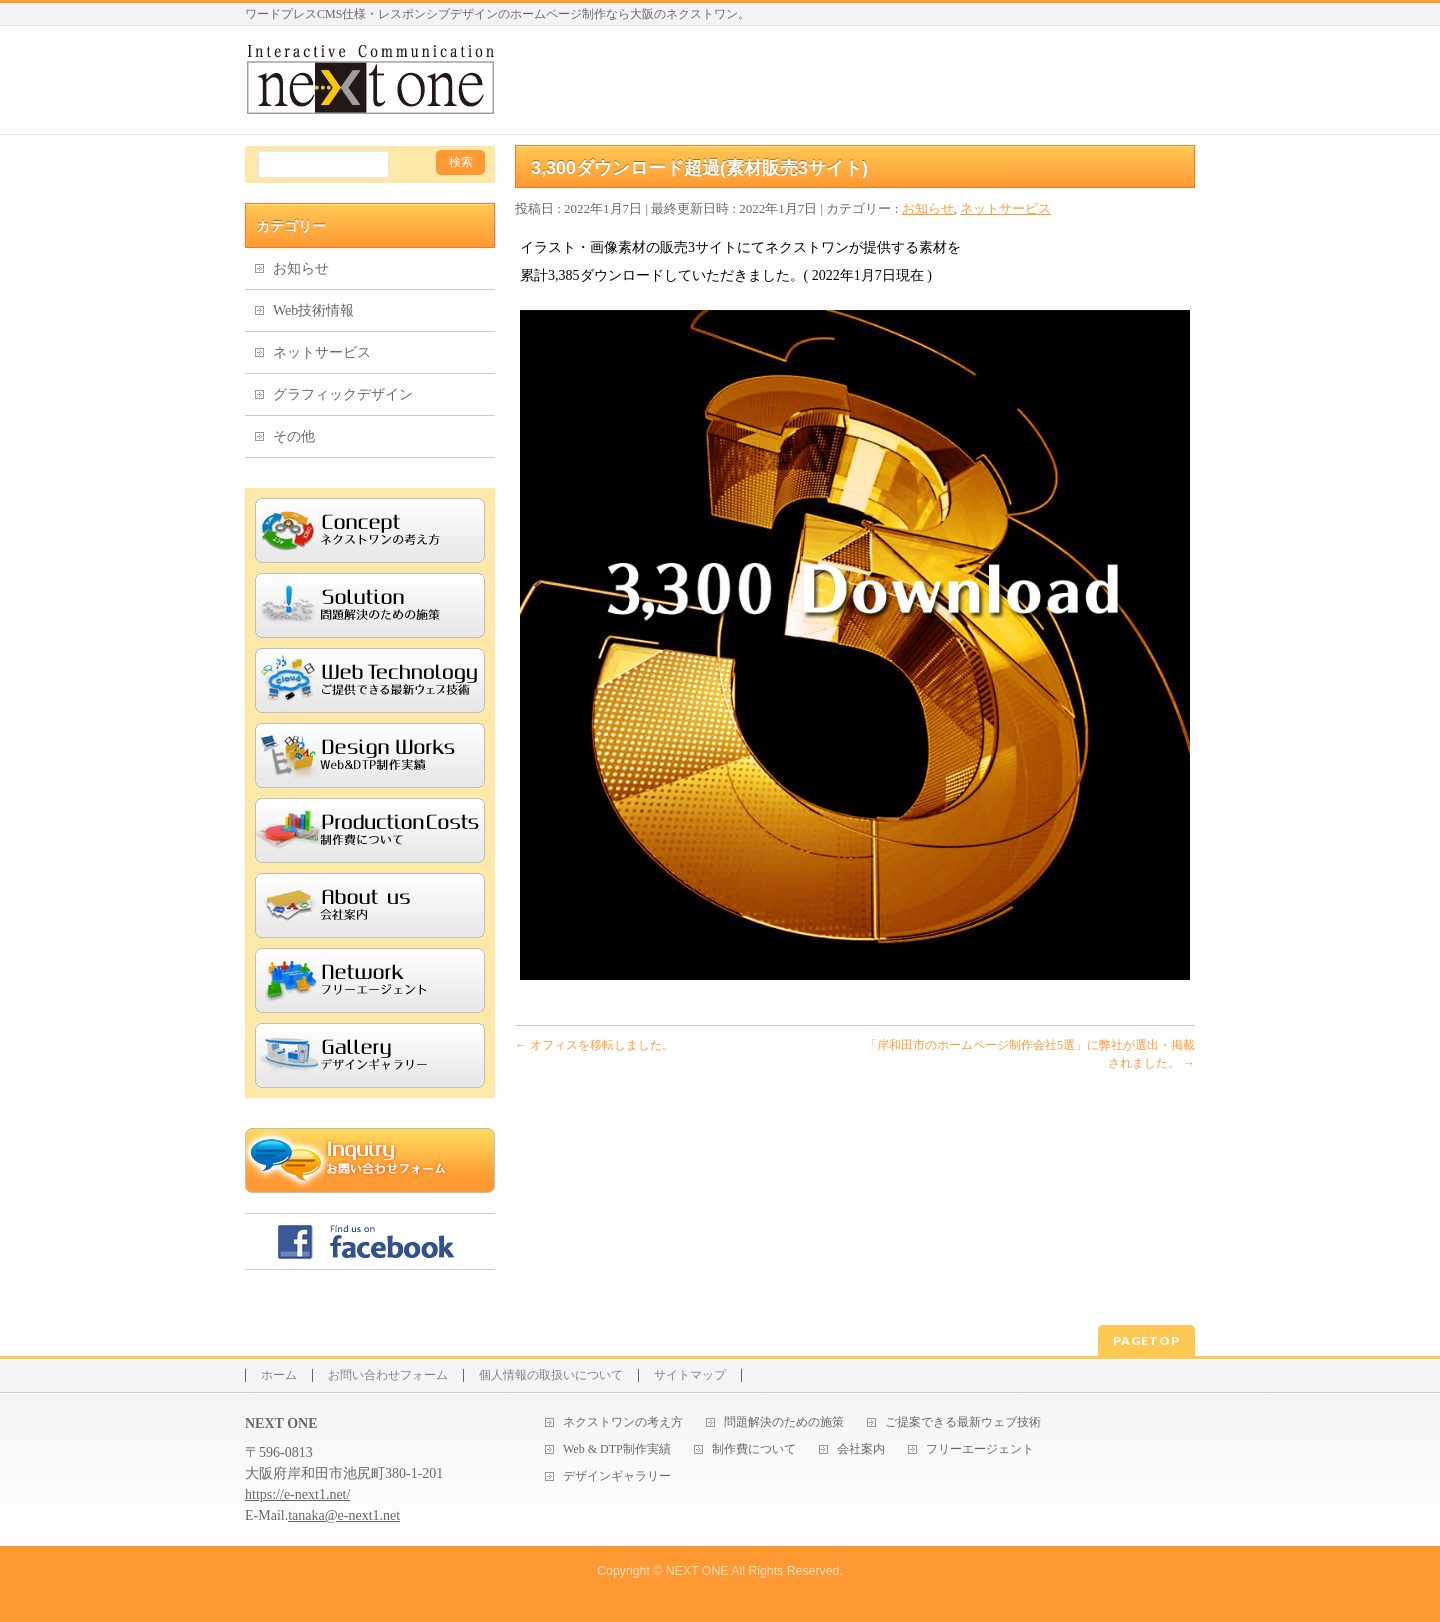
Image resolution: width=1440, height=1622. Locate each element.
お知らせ (928, 208)
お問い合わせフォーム (388, 1375)
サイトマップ (690, 1375)
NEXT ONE (697, 1571)
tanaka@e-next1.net (344, 1515)
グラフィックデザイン (343, 394)
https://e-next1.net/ (297, 1494)
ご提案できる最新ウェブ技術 (963, 1422)
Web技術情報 (313, 310)
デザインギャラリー (617, 1476)
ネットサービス (1005, 208)
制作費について (754, 1449)
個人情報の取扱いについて (551, 1375)
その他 (294, 436)
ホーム (279, 1375)
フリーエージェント (980, 1449)
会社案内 (861, 1449)
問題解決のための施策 (784, 1422)
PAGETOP (1146, 1340)
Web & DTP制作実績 (617, 1449)
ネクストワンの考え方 (623, 1422)
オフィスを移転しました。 (594, 1045)
